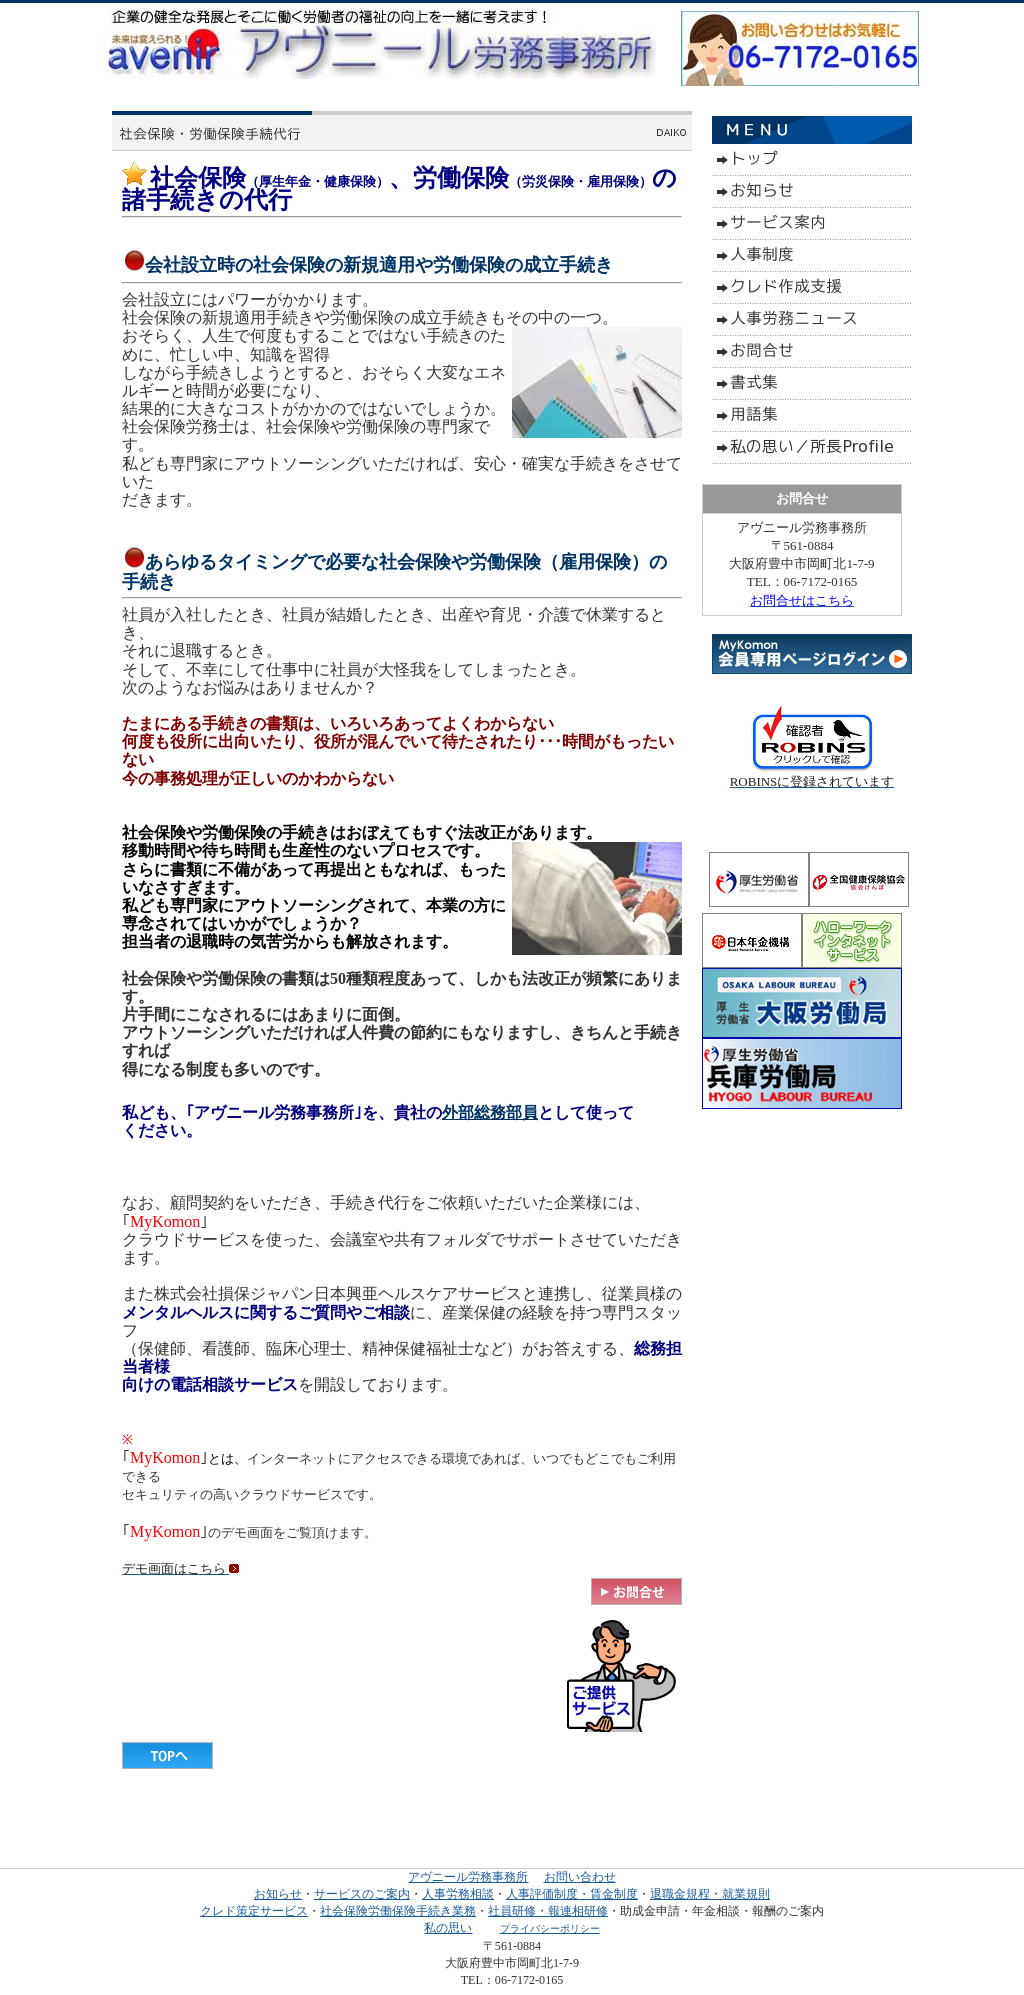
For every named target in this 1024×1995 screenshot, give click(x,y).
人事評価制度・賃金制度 (572, 1894)
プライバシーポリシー (550, 1928)
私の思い (448, 1928)
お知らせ (278, 1894)
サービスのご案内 (362, 1894)
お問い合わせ (580, 1877)
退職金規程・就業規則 (710, 1894)
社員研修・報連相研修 (548, 1911)
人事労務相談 (458, 1894)
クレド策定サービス (254, 1911)
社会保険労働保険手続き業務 (398, 1911)
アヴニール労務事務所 (468, 1877)
